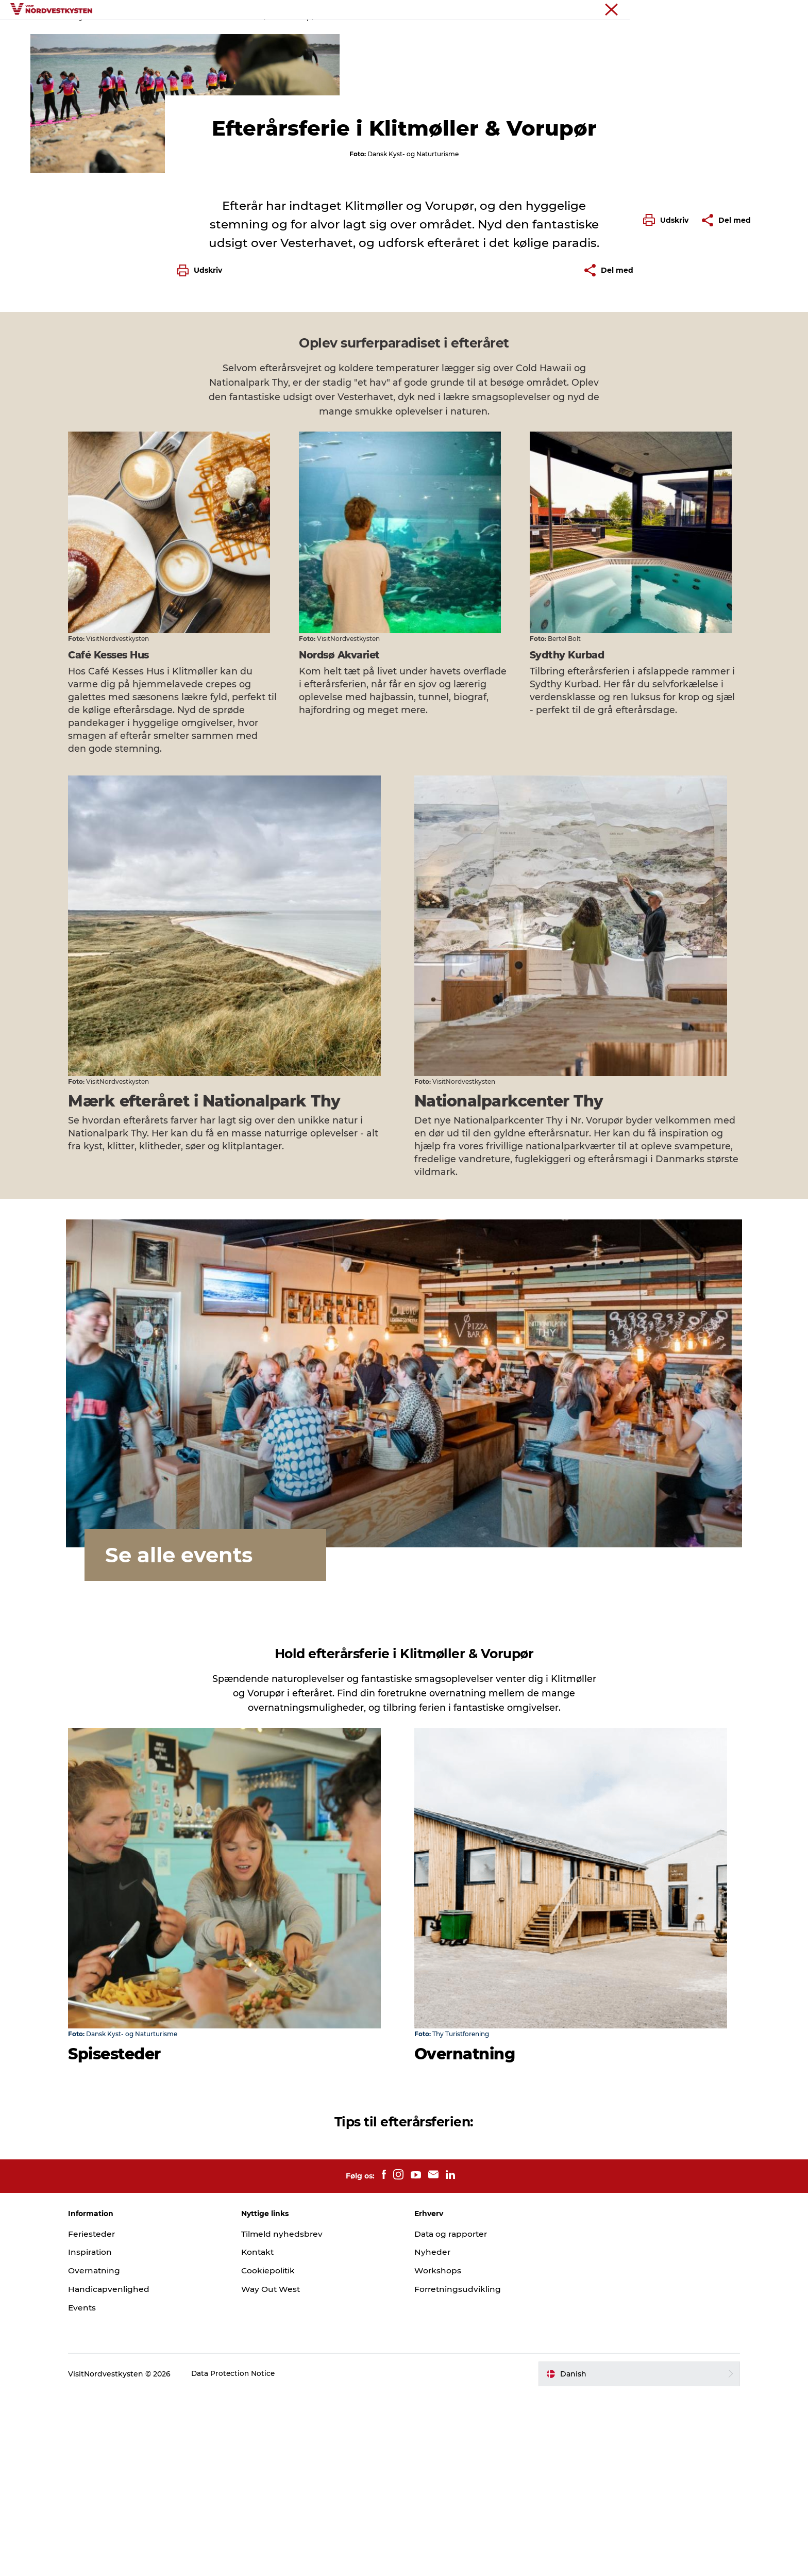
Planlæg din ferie (564, 33)
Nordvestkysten (709, 9)
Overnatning (490, 33)
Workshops (438, 2453)
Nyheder (432, 2434)
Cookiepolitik (276, 2453)
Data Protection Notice (250, 2556)
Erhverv (755, 9)
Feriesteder (234, 33)
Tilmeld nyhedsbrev (290, 2416)
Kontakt (266, 2434)
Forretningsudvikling (458, 2471)
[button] (668, 465)
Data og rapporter (452, 2416)
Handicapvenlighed (126, 2471)
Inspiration (293, 33)
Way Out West (279, 2471)
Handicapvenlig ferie (369, 33)
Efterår (171, 66)
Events (438, 33)
